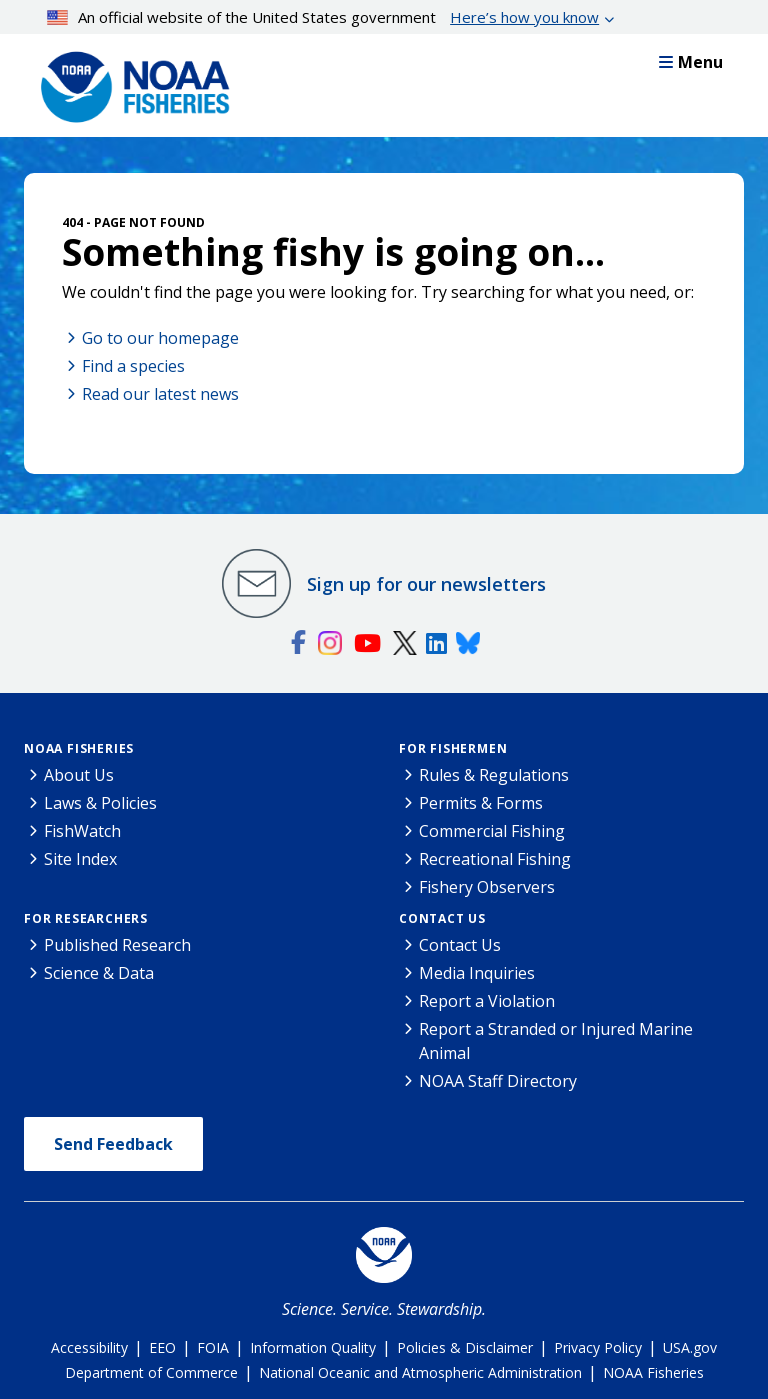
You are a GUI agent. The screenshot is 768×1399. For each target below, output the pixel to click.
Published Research (117, 945)
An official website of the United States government (323, 17)
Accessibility (89, 1347)
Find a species (133, 366)
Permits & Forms (481, 803)
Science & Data (99, 973)
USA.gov (690, 1347)
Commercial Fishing (492, 831)
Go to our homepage (160, 338)
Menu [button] (691, 62)
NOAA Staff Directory (498, 1081)
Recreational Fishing (495, 859)
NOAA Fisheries (79, 748)
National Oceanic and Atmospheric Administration (420, 1372)
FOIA (213, 1347)
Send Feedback (113, 1144)
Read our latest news (160, 394)
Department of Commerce (151, 1372)
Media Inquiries (477, 973)
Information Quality (313, 1347)
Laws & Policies (100, 803)
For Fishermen (453, 748)
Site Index (80, 859)
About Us (79, 775)
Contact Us (442, 918)
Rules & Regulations (494, 775)
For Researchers (86, 918)
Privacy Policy (598, 1347)
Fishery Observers (487, 887)
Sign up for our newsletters (426, 584)
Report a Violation (487, 1001)
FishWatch (82, 831)
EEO (162, 1347)
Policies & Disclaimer (465, 1347)
